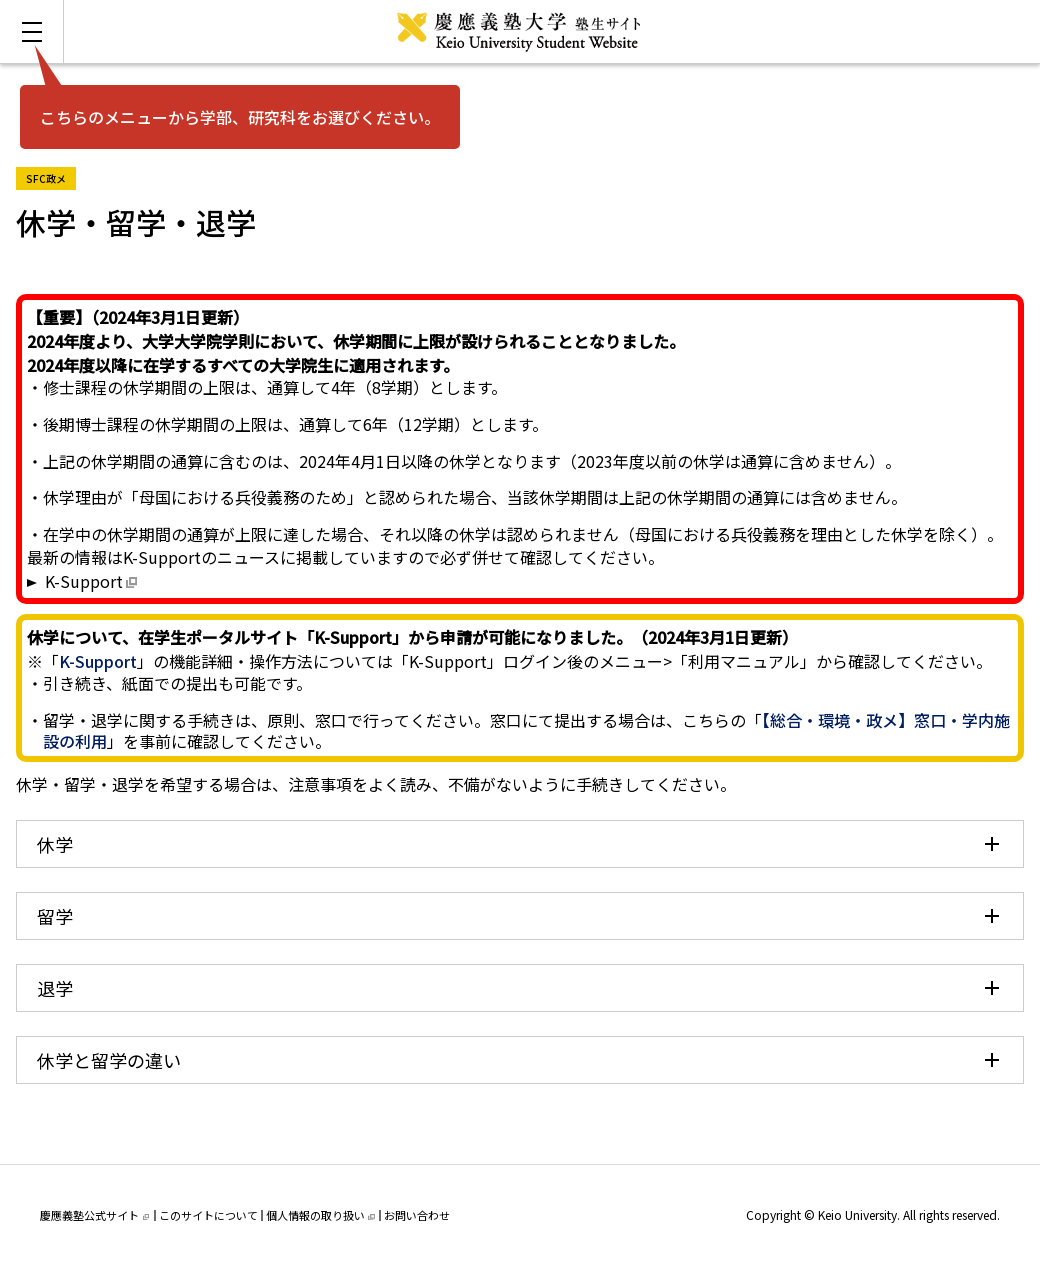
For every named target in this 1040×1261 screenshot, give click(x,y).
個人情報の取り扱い (320, 1215)
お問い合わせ (417, 1215)
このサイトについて (208, 1215)
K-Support (84, 581)
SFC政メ (51, 176)
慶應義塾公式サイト (94, 1215)
